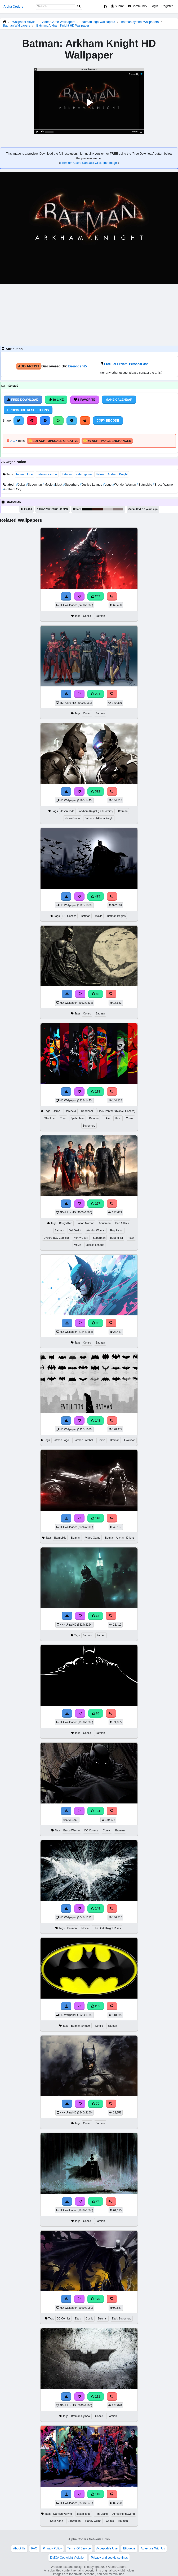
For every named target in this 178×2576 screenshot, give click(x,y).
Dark (78, 2318)
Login (154, 6)
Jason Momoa (85, 1223)
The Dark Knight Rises (107, 1928)
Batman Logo (61, 1440)
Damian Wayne (62, 2513)
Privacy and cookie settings (109, 2557)
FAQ (34, 2548)
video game (84, 474)
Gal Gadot (75, 1230)
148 (95, 1420)
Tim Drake (101, 2513)
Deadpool (87, 1111)
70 (95, 2103)
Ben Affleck (122, 1223)
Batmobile (145, 484)
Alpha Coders (13, 6)
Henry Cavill (80, 1237)
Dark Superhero (121, 2318)
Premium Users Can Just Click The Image (89, 163)
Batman (66, 474)
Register (167, 6)
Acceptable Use (107, 2548)
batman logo (24, 474)
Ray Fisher (116, 1230)
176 (95, 2299)
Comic (87, 615)
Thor (63, 1118)
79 (95, 2201)
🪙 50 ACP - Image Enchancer (107, 441)
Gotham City (12, 489)
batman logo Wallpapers (99, 22)
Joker (21, 484)
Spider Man (77, 1118)
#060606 (87, 509)
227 (95, 1203)
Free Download (22, 399)
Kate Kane (56, 2520)
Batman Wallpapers (17, 25)
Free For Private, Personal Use (126, 364)
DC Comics (69, 915)
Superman (34, 484)
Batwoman (74, 2520)
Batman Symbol (83, 1440)
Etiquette (129, 2548)
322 (95, 791)
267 (95, 596)
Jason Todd (67, 811)
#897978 (118, 509)
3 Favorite (84, 399)
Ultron (56, 1111)
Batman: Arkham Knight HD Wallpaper (62, 25)
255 (95, 2006)
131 (95, 2396)
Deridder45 (77, 366)
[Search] (79, 6)
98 (95, 1323)
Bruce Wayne (163, 484)
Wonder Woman (124, 484)
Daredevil (70, 1111)
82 (95, 994)
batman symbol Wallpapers (140, 22)
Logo (107, 484)
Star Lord (50, 1118)
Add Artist (28, 366)
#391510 (97, 509)
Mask (58, 484)
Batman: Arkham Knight (112, 474)
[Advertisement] (89, 314)
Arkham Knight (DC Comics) (96, 811)
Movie (48, 484)
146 (95, 1518)
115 (95, 2494)
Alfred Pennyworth (123, 2513)
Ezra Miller (116, 1237)
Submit (117, 6)
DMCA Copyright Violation (67, 2557)
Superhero (71, 484)
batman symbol (47, 474)
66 (95, 1616)
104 (95, 1811)
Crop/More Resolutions (28, 410)
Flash (118, 1118)
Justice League (91, 484)
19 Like (56, 399)
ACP (13, 441)
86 (95, 1713)
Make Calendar (118, 399)
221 (95, 694)
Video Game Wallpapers (59, 22)
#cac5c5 (108, 509)
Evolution (129, 1440)
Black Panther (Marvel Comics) (116, 1111)
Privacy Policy (52, 2548)
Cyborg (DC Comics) (56, 1237)
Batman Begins (116, 915)
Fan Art (101, 1635)
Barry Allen (65, 1223)
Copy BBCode (108, 420)
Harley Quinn (93, 2520)
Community (137, 6)
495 (95, 896)
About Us (19, 2548)
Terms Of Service (79, 2548)
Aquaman (105, 1223)
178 (95, 1091)
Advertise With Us (153, 2548)
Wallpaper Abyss (23, 22)
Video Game (72, 818)
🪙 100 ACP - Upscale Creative (53, 441)
